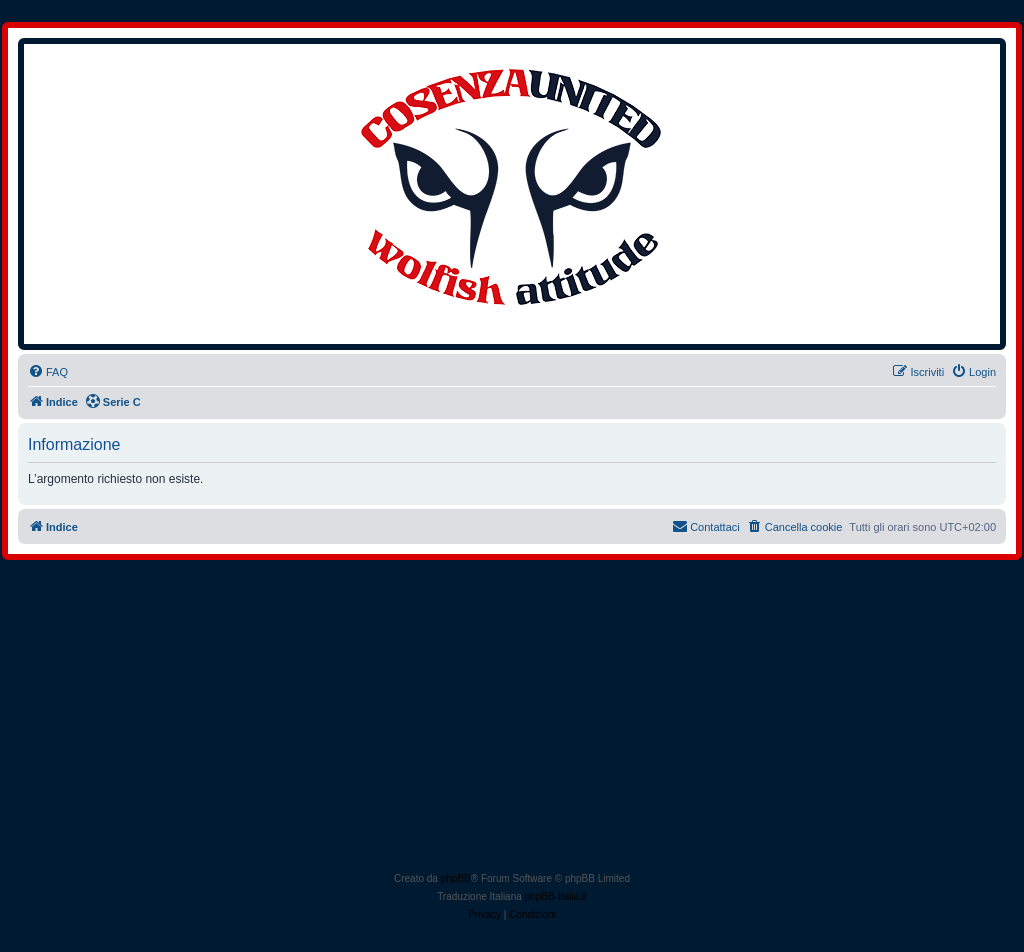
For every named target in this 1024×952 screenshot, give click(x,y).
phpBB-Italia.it (556, 896)
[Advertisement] (514, 720)
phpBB (456, 878)
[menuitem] (48, 372)
